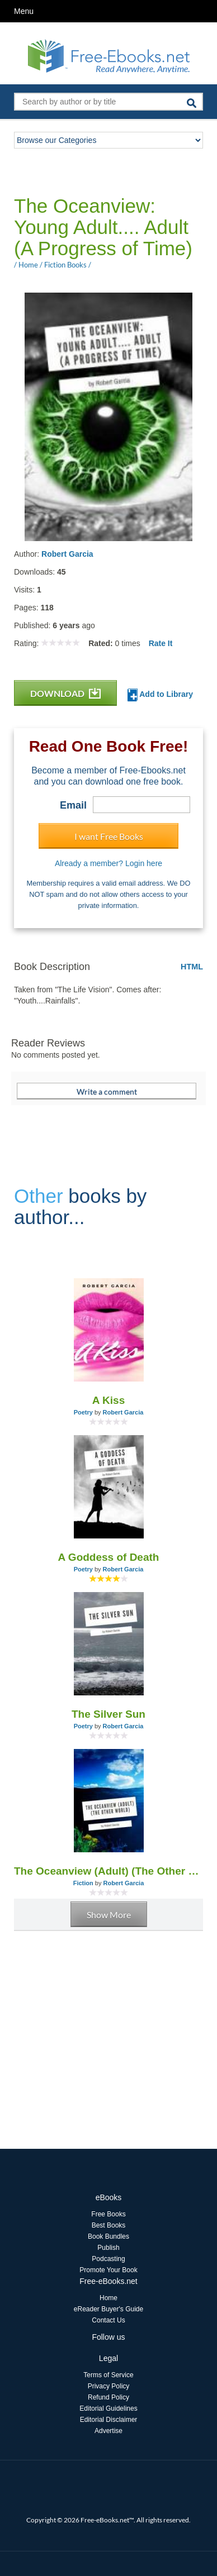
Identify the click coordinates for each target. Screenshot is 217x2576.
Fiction (83, 1883)
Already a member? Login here (108, 863)
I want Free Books (108, 836)
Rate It (161, 643)
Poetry (83, 1412)
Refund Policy (108, 2397)
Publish (108, 2248)
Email (73, 805)
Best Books (109, 2225)
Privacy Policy (109, 2386)
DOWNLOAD (65, 693)
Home (108, 2298)
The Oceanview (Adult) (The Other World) (108, 1871)
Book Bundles (108, 2236)
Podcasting (108, 2259)
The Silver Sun (108, 1714)
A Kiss (108, 1400)
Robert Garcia (67, 553)
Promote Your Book (108, 2270)
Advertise (108, 2431)
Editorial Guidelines (108, 2408)
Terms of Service (108, 2375)
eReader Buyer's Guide (108, 2309)
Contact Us (108, 2320)
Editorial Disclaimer (109, 2420)
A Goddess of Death (108, 1557)
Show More (109, 1914)
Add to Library (160, 695)
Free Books (108, 2214)
